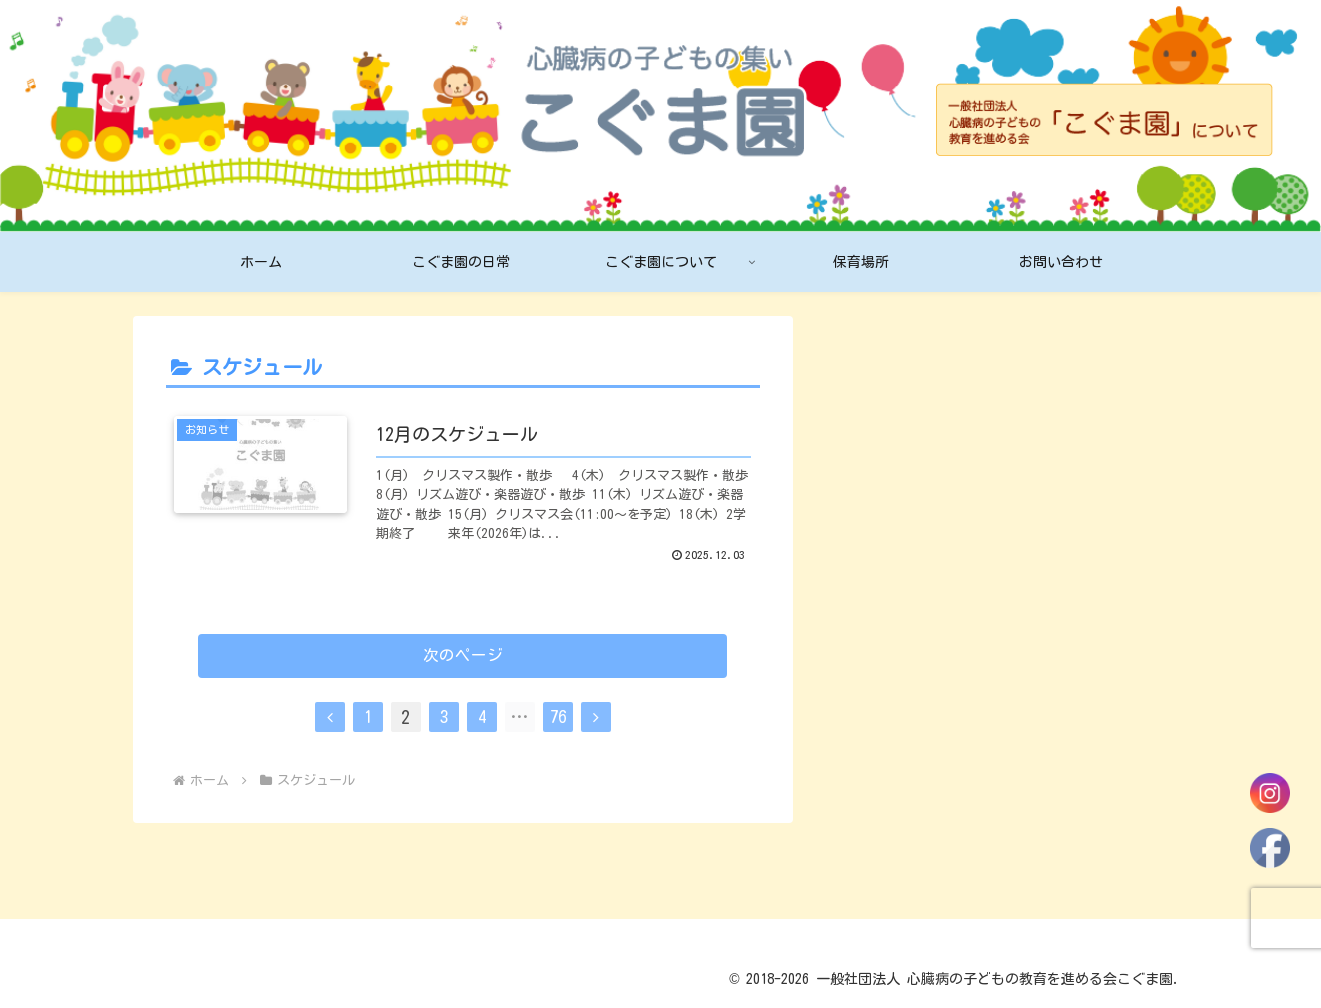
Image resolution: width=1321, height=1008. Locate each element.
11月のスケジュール (914, 604)
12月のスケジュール (914, 519)
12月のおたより (896, 562)
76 (558, 735)
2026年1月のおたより (918, 477)
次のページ (462, 672)
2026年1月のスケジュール (936, 435)
